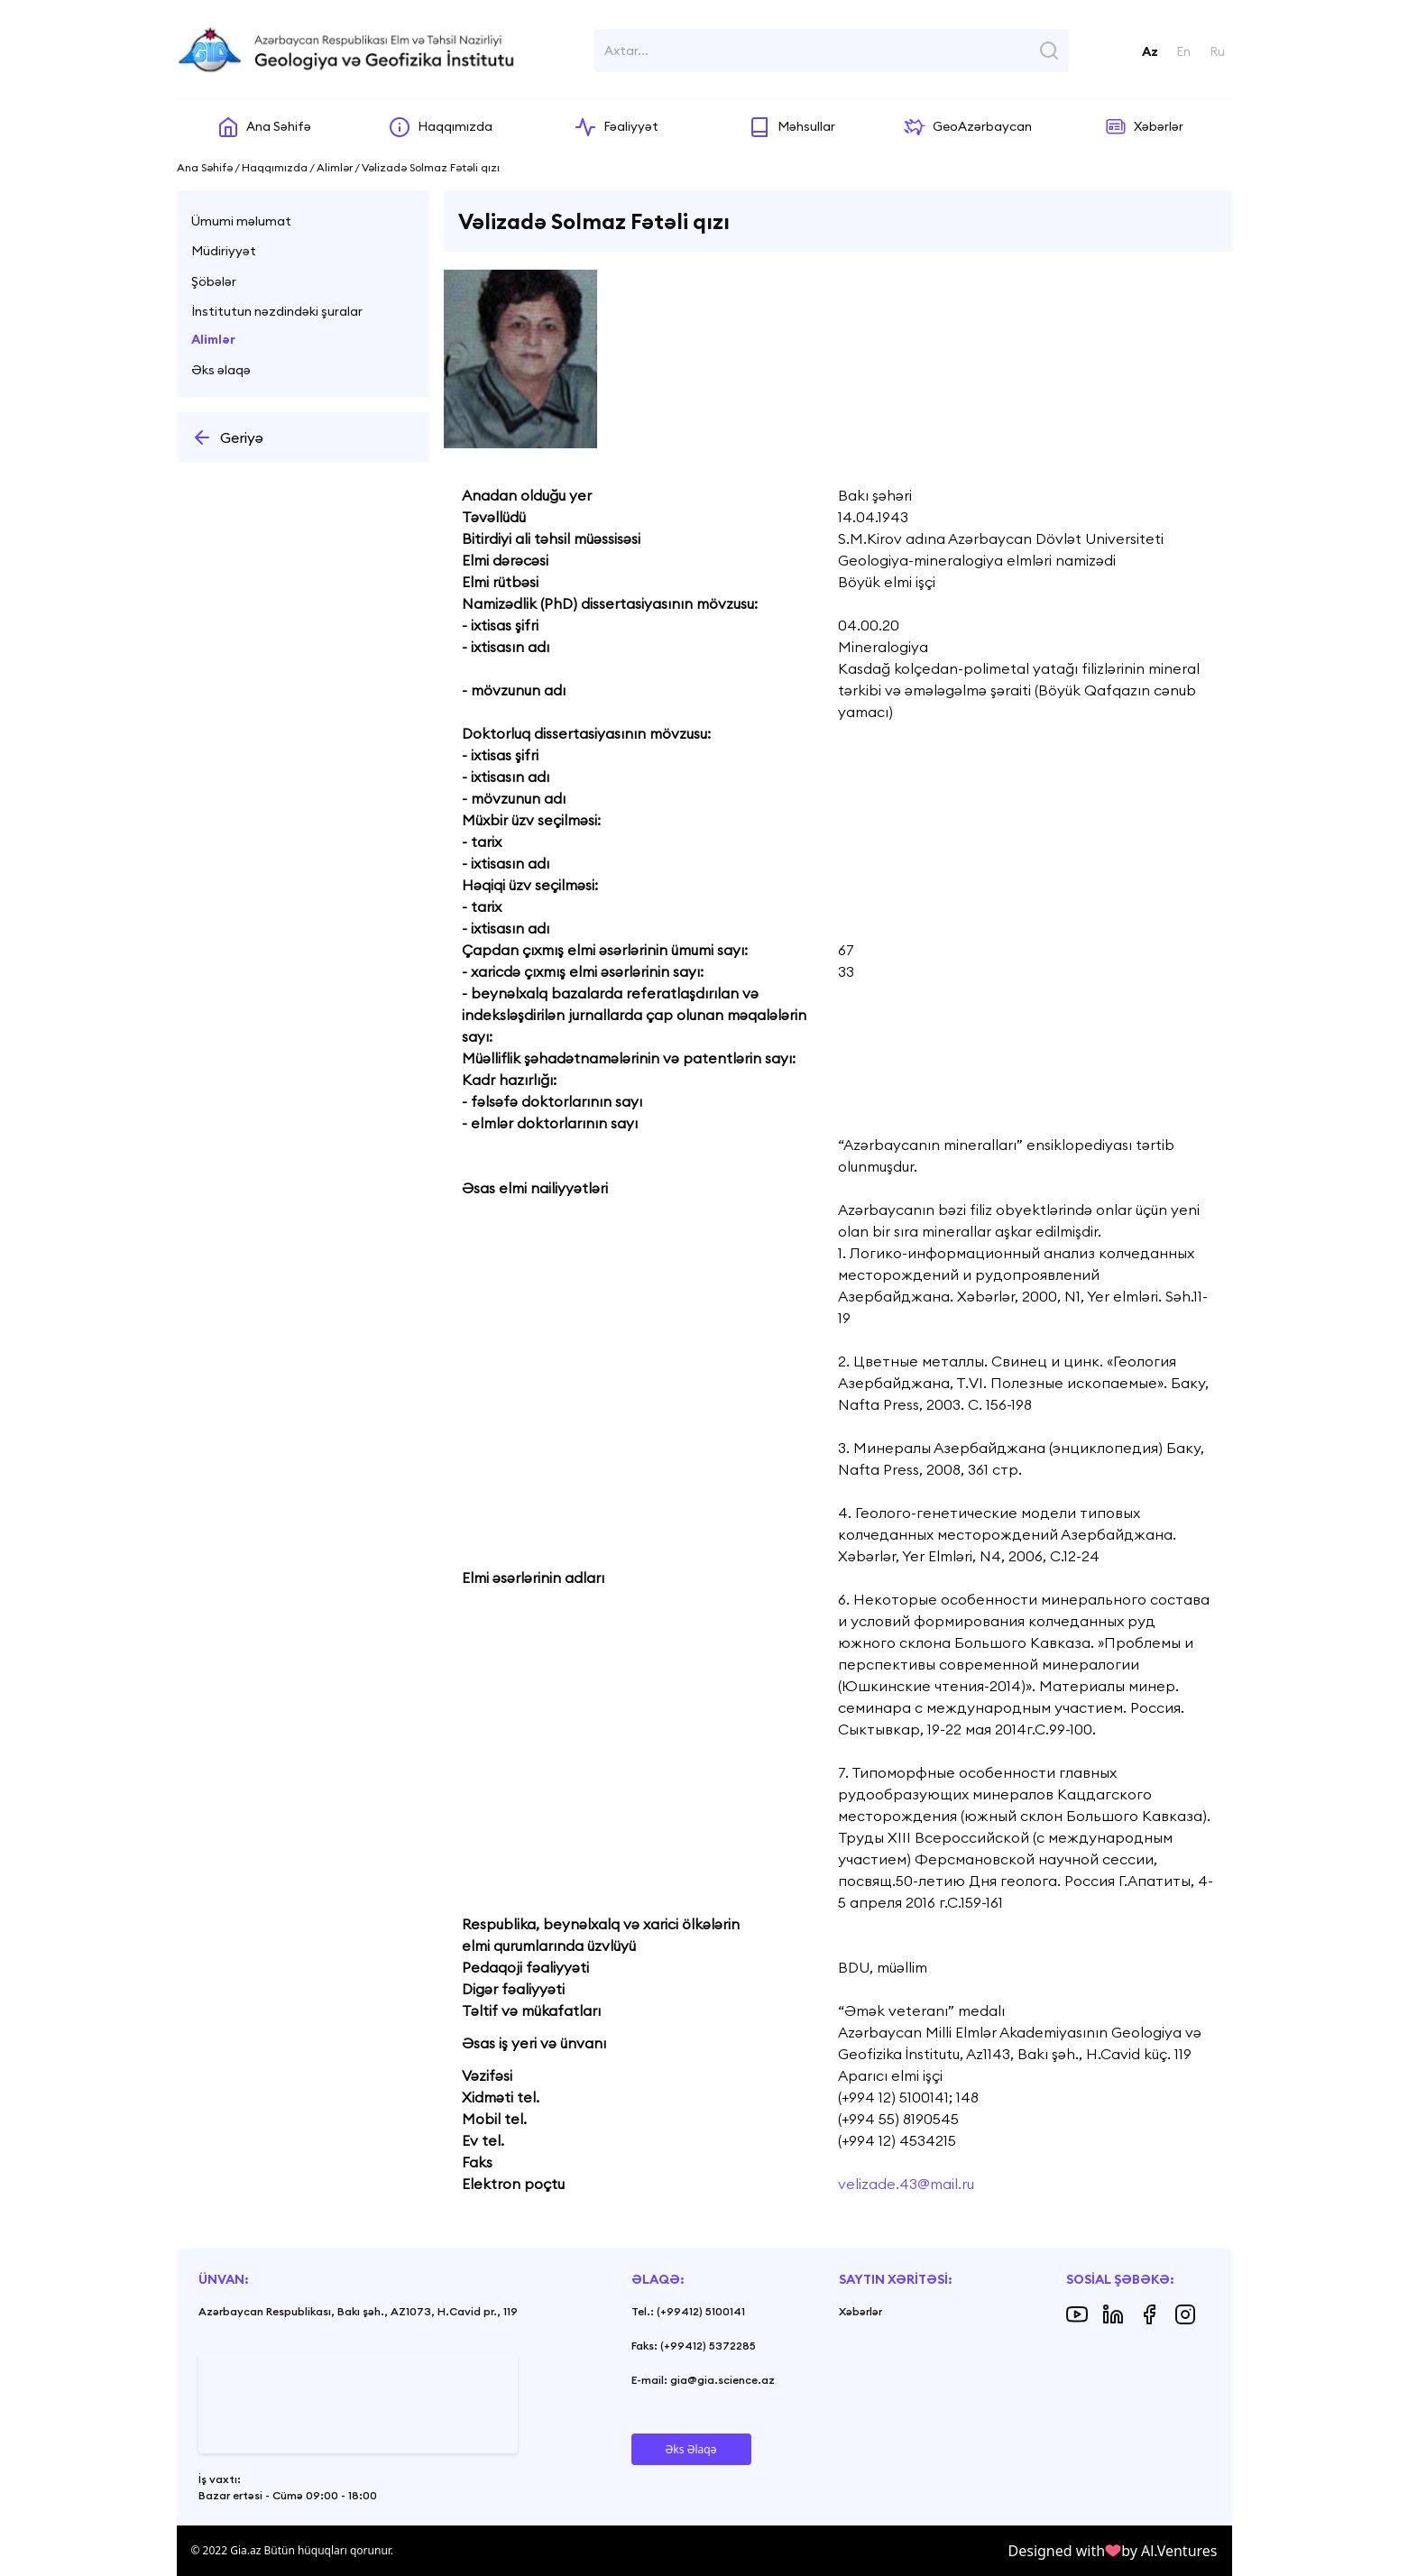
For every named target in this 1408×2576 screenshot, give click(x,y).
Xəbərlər (860, 2311)
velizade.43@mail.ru (906, 2184)
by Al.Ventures (1169, 2551)
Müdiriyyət (223, 251)
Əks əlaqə (221, 370)
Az (1150, 51)
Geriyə (227, 437)
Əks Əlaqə (691, 2449)
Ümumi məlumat (241, 221)
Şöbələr (213, 281)
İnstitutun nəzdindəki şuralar (277, 311)
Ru (1217, 51)
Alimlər (213, 339)
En (1183, 51)
